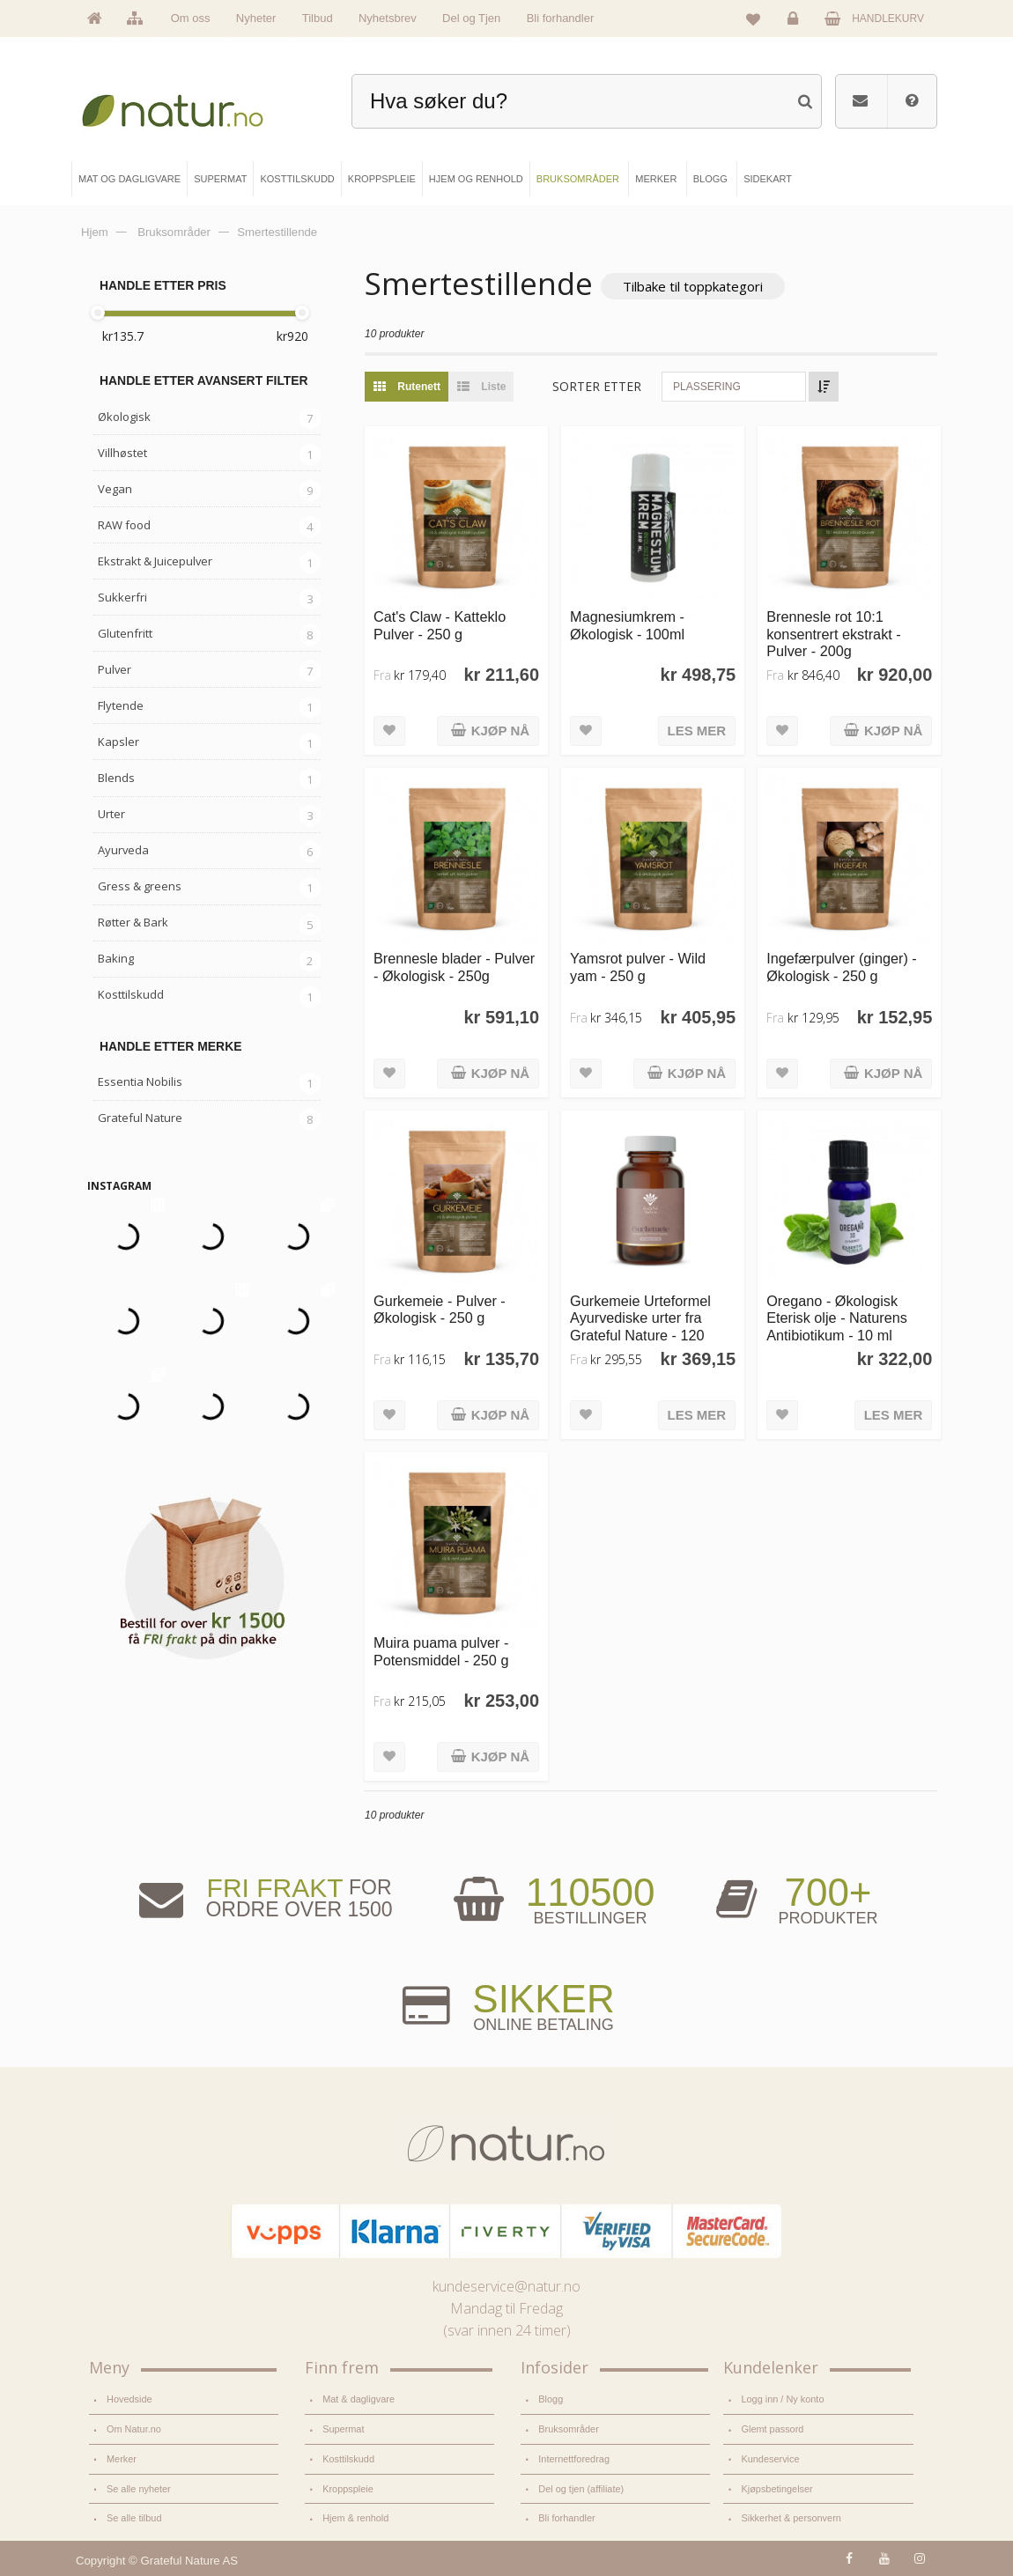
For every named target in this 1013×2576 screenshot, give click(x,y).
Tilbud (317, 18)
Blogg (550, 2399)
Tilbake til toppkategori (693, 286)
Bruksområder (568, 2429)
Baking (116, 958)
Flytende (121, 705)
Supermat (343, 2429)
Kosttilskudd (131, 994)
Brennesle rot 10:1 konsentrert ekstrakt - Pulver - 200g (833, 634)
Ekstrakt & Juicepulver (155, 561)
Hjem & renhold (355, 2518)
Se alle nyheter (139, 2489)
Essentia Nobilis (140, 1081)
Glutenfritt (125, 633)
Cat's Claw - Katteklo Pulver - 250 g (439, 625)
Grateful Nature (140, 1118)
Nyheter (256, 18)
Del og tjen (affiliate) (581, 2489)
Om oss (191, 18)
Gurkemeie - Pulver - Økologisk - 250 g (439, 1309)
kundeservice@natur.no (506, 2286)
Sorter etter (596, 386)
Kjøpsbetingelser (776, 2489)
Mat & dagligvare (358, 2399)
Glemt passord (772, 2429)
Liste (477, 387)
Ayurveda (123, 850)
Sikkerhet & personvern (790, 2518)
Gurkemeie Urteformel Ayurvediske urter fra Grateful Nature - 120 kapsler (640, 1326)
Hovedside (129, 2399)
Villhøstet (122, 453)
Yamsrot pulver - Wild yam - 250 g (638, 966)
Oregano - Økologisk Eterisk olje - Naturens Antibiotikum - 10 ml (836, 1318)
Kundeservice (770, 2459)
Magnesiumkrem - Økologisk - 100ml (627, 625)
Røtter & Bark (133, 922)
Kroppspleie (347, 2489)
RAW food (124, 525)
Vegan (115, 489)
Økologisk (124, 416)
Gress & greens (139, 886)
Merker (122, 2459)
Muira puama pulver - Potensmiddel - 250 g (440, 1651)
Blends (116, 778)
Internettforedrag (574, 2459)
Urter (111, 814)
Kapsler (118, 741)
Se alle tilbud (134, 2518)
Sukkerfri (122, 597)
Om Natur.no (134, 2429)
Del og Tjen (471, 18)
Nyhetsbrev (388, 18)
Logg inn (796, 23)
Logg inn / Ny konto (782, 2399)
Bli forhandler (561, 18)
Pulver (114, 669)
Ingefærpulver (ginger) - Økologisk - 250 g (841, 966)
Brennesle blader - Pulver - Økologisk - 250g (454, 966)
